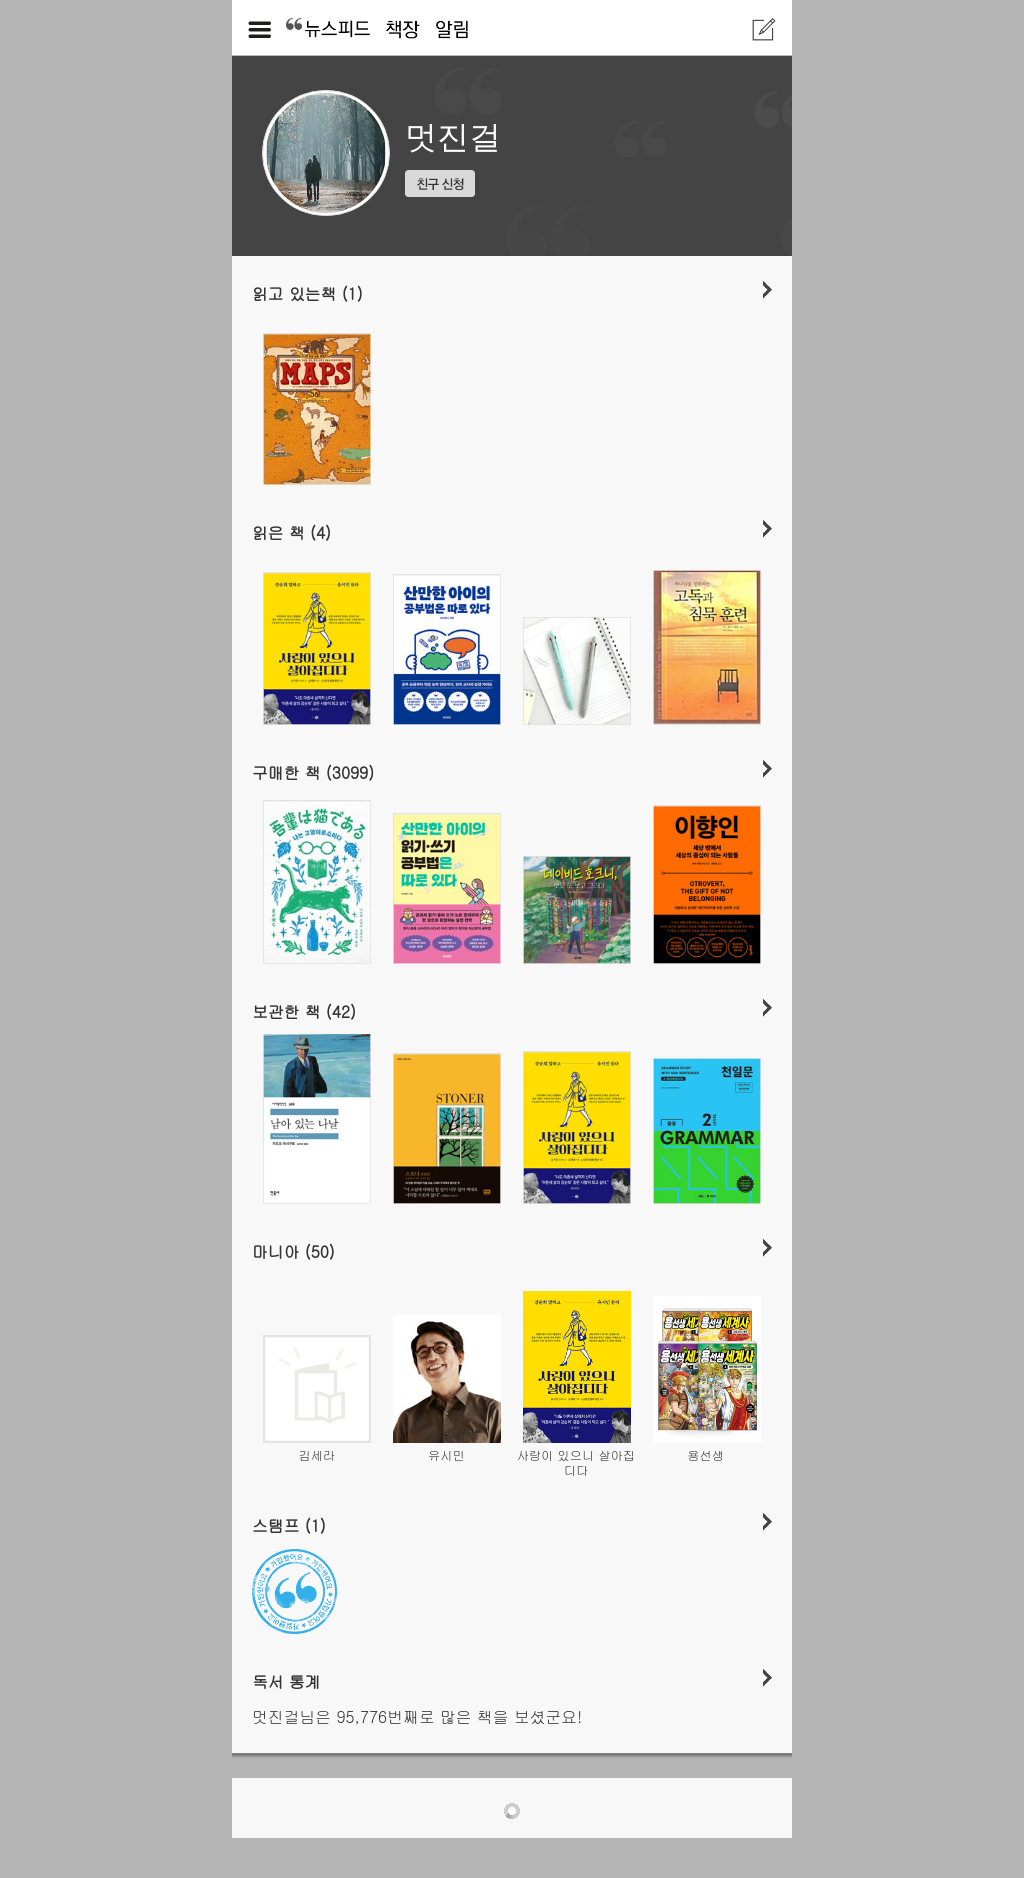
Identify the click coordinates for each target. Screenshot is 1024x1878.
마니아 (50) (293, 1251)
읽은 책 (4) (291, 532)
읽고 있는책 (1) (307, 293)
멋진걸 (453, 137)
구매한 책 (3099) (313, 772)
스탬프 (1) (289, 1525)
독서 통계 (286, 1681)
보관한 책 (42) (304, 1011)
